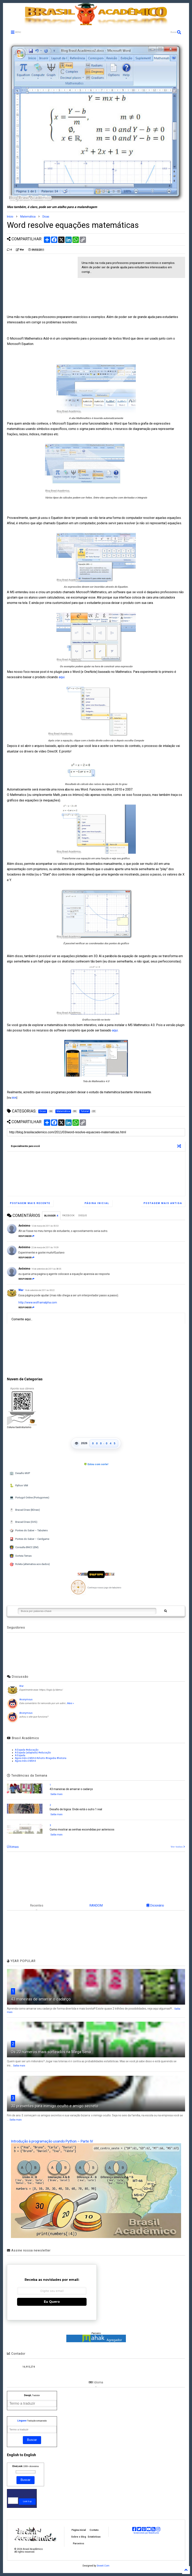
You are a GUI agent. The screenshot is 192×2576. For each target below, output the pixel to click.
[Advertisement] (40, 284)
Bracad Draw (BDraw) (24, 1510)
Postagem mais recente (30, 1203)
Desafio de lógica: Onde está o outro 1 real (76, 1809)
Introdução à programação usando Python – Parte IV (52, 2141)
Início (10, 216)
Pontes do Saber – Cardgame (29, 1539)
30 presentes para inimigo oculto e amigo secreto (54, 2105)
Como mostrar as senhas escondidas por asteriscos (82, 1829)
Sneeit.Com (103, 2565)
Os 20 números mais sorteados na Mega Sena (51, 2051)
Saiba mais (56, 1794)
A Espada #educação (26, 1749)
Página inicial (97, 1203)
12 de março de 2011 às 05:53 (45, 1226)
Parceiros (78, 2543)
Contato (94, 2530)
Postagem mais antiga (163, 1203)
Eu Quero (52, 2302)
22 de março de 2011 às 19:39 (45, 1247)
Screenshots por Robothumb (146, 2533)
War (21, 1290)
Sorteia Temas (20, 1555)
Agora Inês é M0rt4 (25, 1761)
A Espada (20, 1755)
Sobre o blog (78, 2536)
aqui (62, 677)
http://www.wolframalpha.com (37, 1302)
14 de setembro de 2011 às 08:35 (46, 1269)
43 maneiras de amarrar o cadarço (71, 1789)
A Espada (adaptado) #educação (33, 1752)
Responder (26, 1236)
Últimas (13, 1847)
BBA (14, 1097)
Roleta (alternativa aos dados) (29, 1564)
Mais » (70, 1703)
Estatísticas (94, 2536)
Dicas (45, 216)
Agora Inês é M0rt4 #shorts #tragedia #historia (40, 1758)
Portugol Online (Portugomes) (29, 1497)
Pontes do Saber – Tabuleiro (28, 1530)
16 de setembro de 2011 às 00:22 (40, 1290)
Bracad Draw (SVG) (23, 1522)
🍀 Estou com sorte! (96, 1464)
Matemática (28, 216)
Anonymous (26, 1699)
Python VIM (18, 1485)
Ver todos (178, 1847)
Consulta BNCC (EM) (24, 1547)
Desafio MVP (19, 1473)
